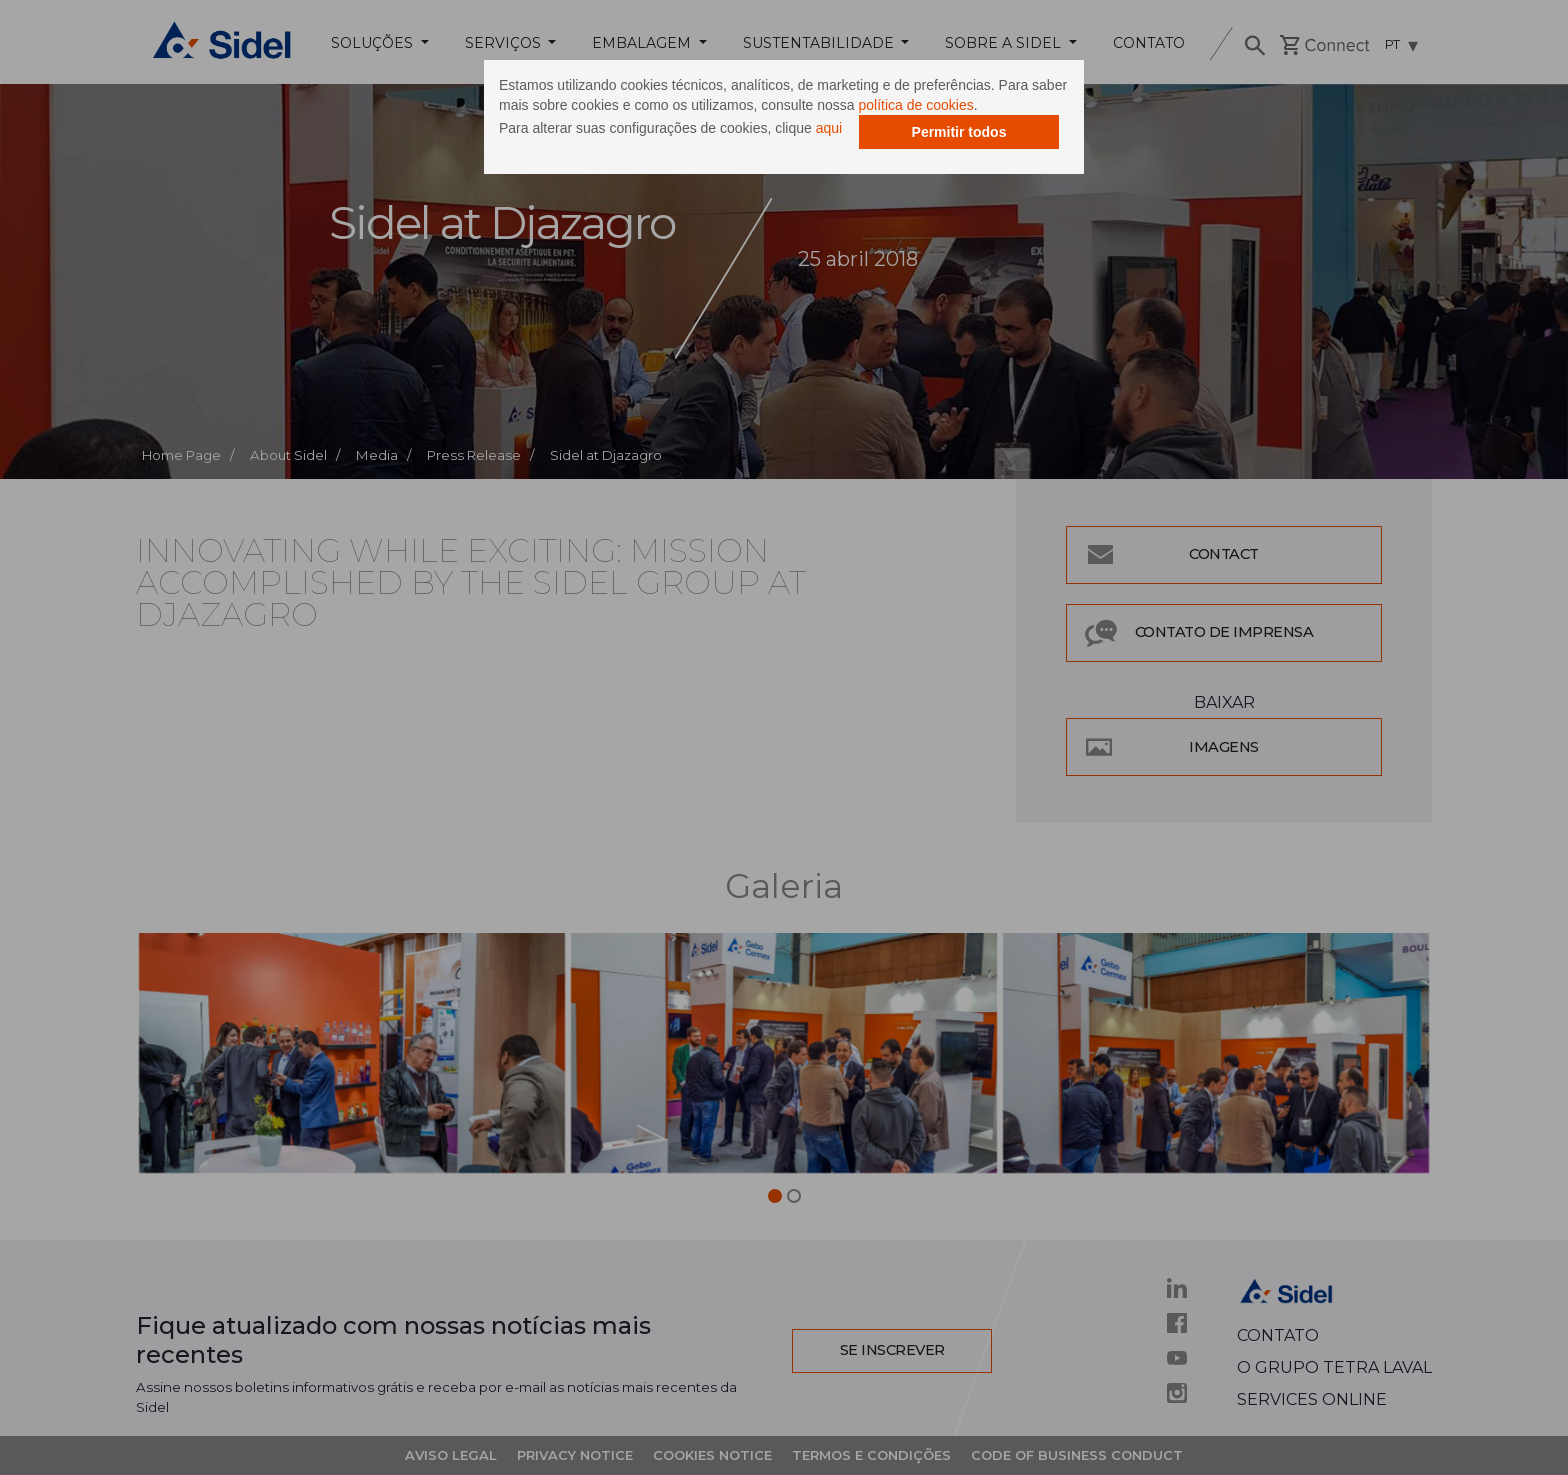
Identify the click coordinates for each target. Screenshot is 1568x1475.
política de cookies (916, 105)
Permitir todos (959, 132)
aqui (829, 128)
